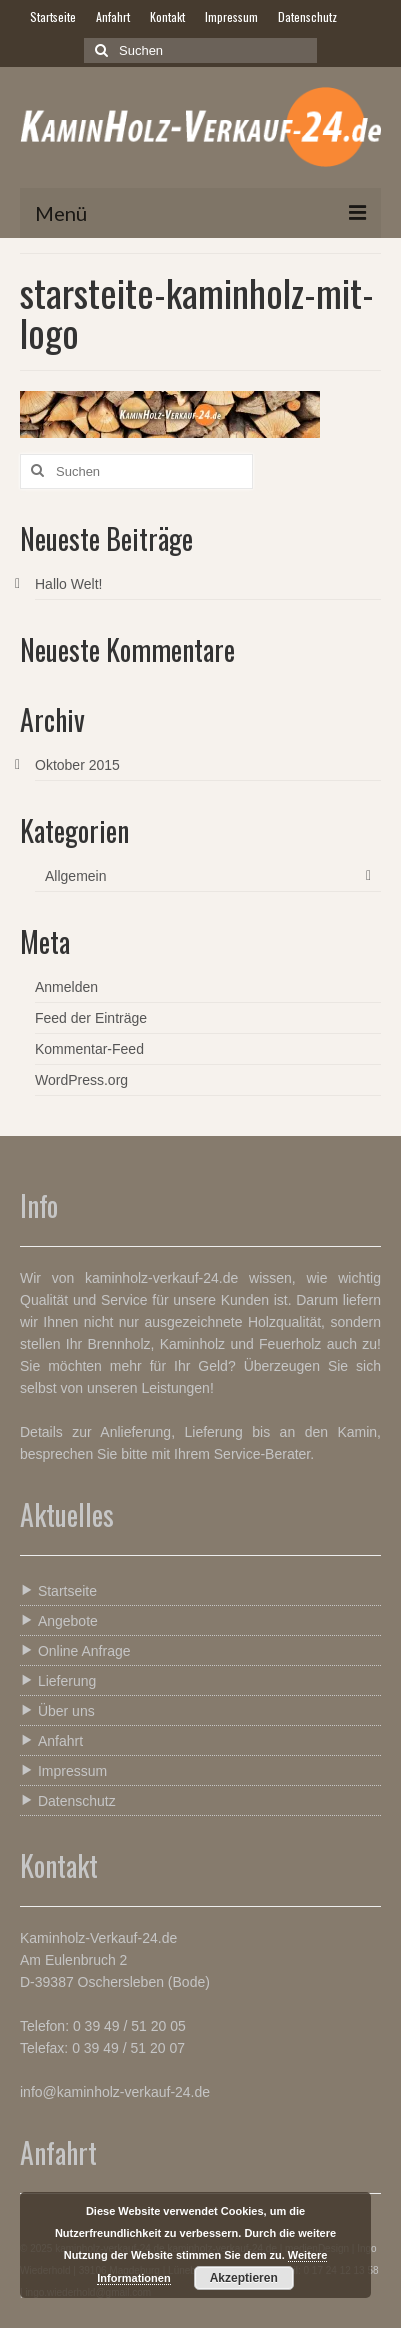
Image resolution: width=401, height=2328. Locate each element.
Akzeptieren (244, 2278)
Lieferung (58, 1680)
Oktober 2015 (77, 765)
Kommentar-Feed (89, 1049)
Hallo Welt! (68, 584)
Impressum (63, 1770)
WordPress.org (81, 1080)
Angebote (59, 1620)
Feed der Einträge (91, 1018)
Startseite (58, 1590)
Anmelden (66, 987)
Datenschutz (68, 1800)
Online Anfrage (75, 1650)
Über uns (57, 1710)
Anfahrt (51, 1740)
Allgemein (75, 876)
